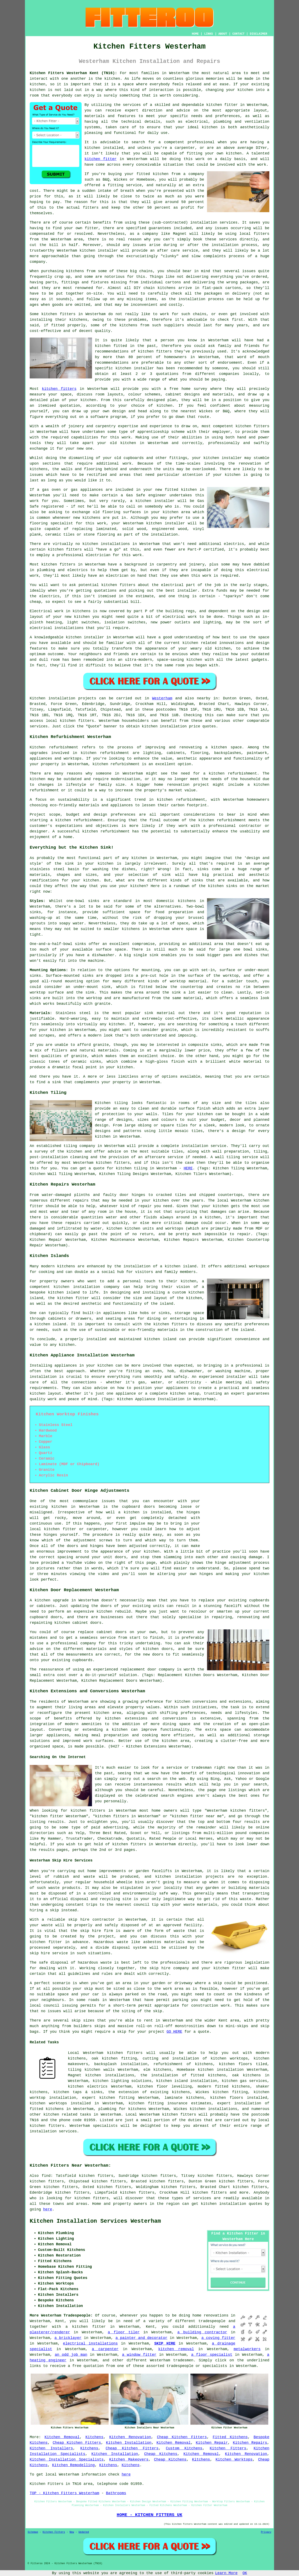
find (46, 2176)
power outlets (175, 622)
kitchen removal (176, 2349)
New (72, 2532)
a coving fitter (218, 2338)
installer (232, 458)
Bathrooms (116, 2493)
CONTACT (238, 33)
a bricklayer (67, 2338)
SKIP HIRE (164, 2343)
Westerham (162, 698)
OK (245, 2573)
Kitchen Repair (212, 2443)
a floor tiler (124, 2332)
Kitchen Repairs (250, 2443)
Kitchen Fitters (228, 2448)
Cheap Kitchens (160, 2454)
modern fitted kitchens (224, 2086)
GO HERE (174, 2032)
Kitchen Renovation (130, 2437)
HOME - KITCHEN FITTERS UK (149, 2514)
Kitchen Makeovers (128, 2459)
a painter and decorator (141, 2338)
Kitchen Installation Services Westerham (95, 2221)
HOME (195, 33)
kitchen (128, 443)
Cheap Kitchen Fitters (182, 2437)
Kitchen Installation (129, 2443)
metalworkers (247, 2349)
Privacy (266, 2532)
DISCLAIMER (258, 33)
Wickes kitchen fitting (222, 2092)
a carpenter (105, 2349)
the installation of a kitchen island (155, 1266)
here (47, 2209)
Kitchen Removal (62, 2437)
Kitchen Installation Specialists (67, 2459)
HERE (188, 1168)
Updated (83, 2532)
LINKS (208, 33)
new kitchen (77, 617)
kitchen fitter (222, 105)
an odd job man (71, 2355)
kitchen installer (134, 368)
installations (115, 544)
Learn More (226, 2573)
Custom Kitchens (184, 2448)
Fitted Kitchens (230, 2437)
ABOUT (222, 33)
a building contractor (202, 2332)
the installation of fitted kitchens (183, 2075)
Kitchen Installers (51, 2448)
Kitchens (94, 2437)
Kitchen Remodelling (73, 2465)
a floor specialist (211, 2355)
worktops (72, 758)
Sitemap (33, 2532)
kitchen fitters (59, 389)
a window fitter (139, 2355)
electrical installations (90, 2343)
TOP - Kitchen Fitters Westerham (64, 2493)
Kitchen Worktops (234, 2459)
